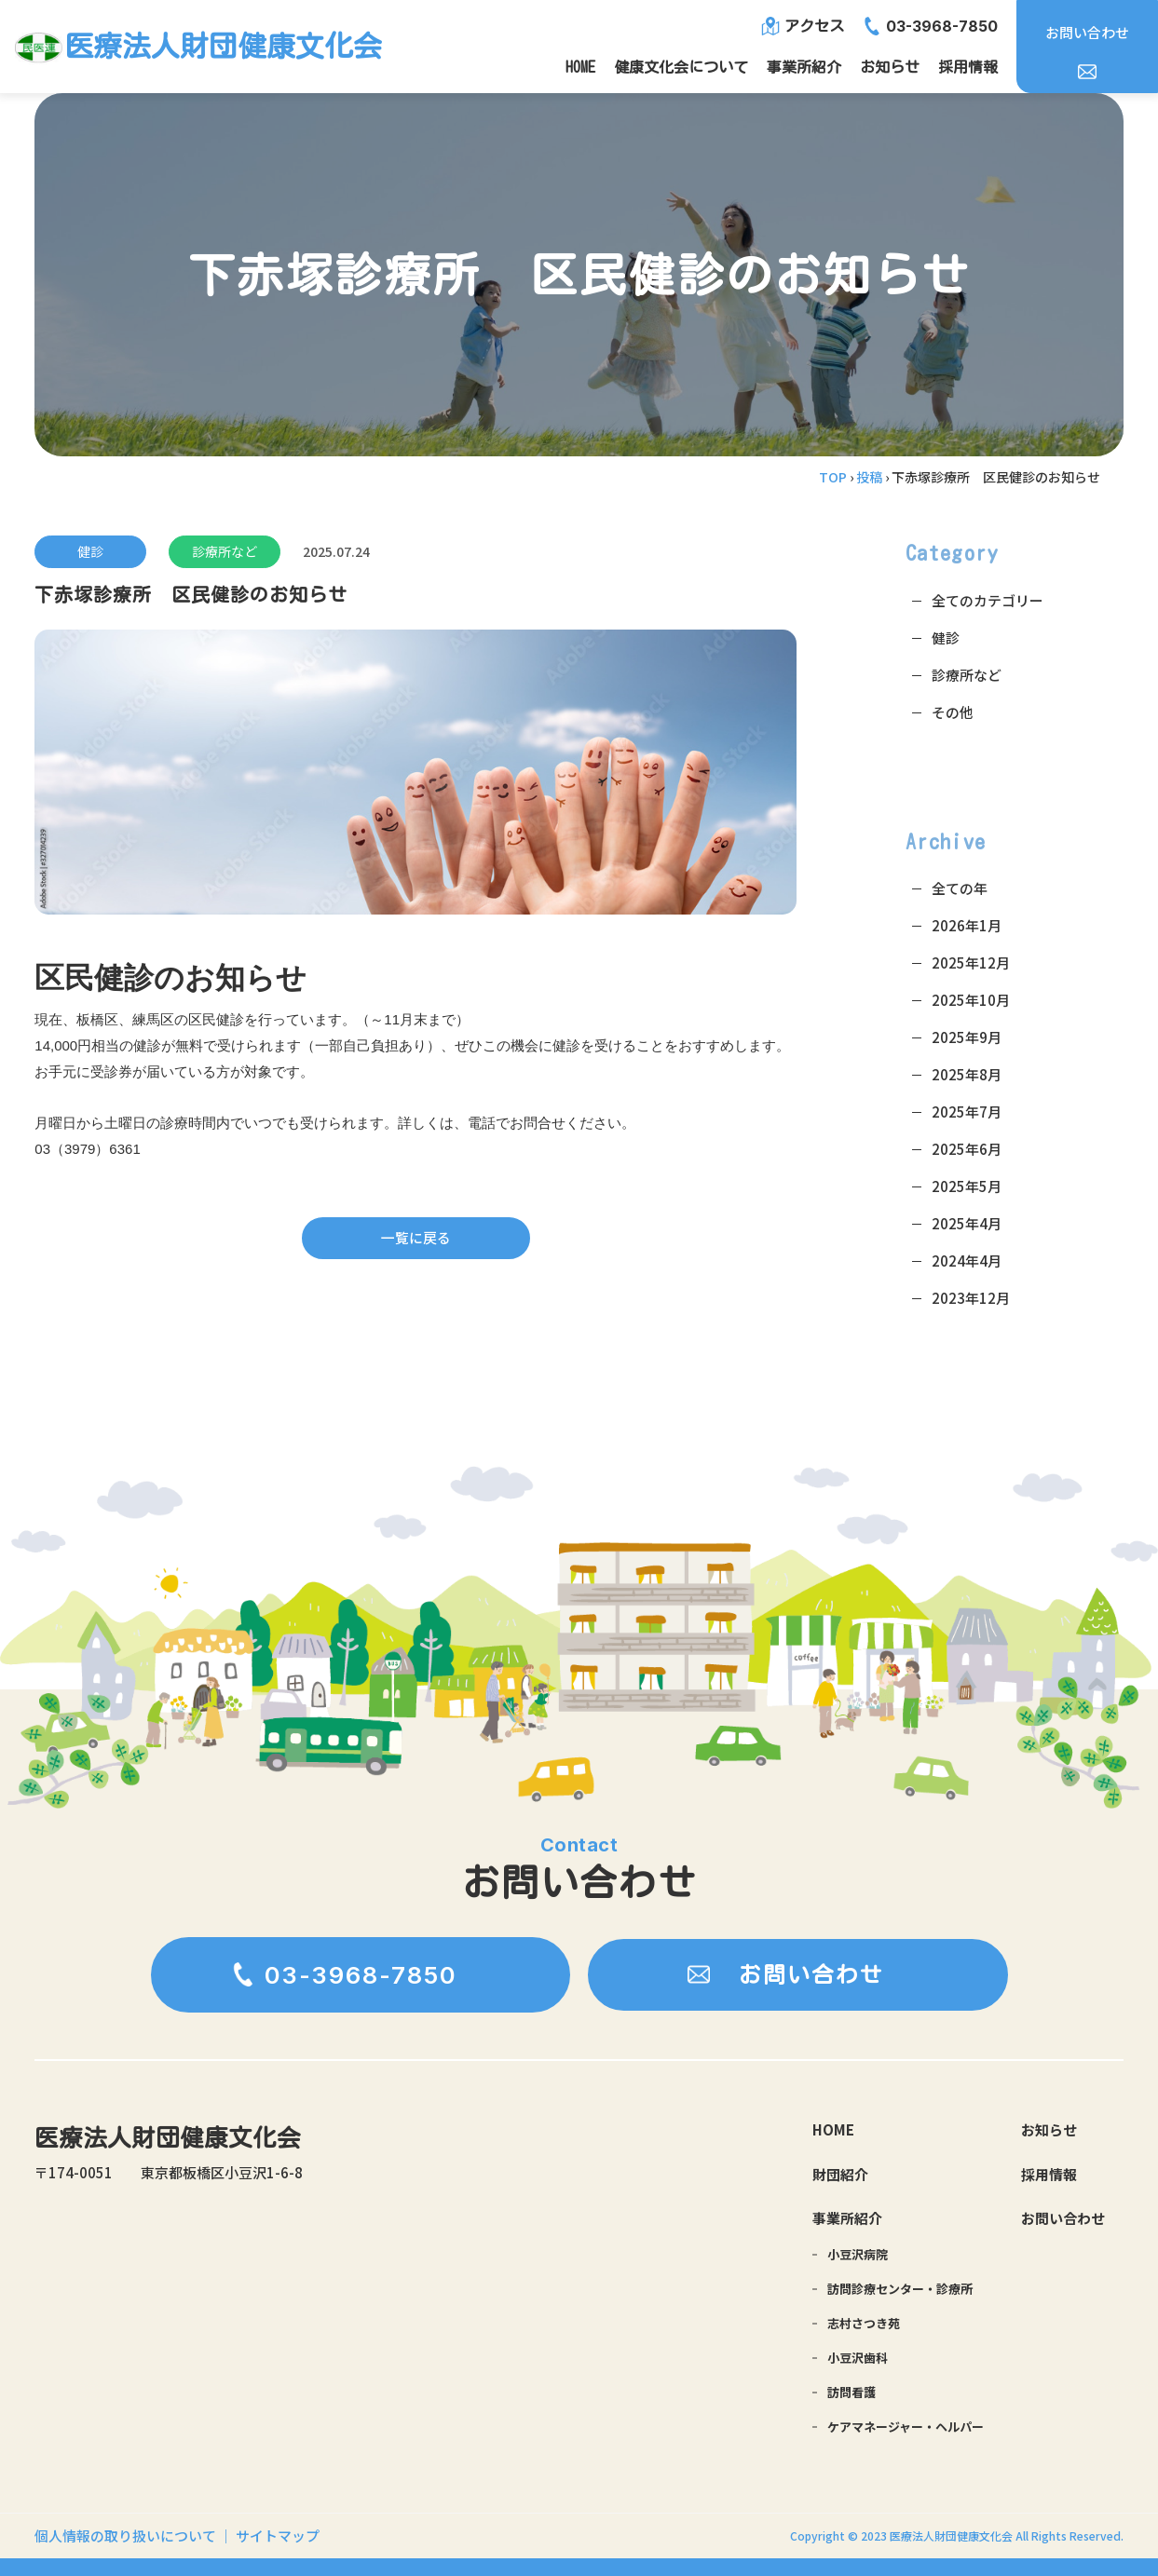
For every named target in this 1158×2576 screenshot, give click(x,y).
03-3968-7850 (942, 26)
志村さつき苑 (863, 2323)
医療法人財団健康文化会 (167, 2140)
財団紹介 (840, 2175)
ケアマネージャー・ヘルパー (905, 2426)
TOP (833, 477)
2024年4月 (966, 1260)
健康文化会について (681, 67)
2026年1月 (966, 925)
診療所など (224, 551)
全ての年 (960, 888)
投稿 (869, 477)
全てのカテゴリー (987, 600)
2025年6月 (966, 1149)
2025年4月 (966, 1223)
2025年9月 (966, 1037)
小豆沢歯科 (857, 2357)
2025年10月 (971, 1000)
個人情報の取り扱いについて (126, 2535)
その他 (953, 712)
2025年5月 (966, 1186)
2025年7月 (966, 1111)
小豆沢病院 (857, 2254)
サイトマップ (278, 2535)
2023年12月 (971, 1298)
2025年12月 (971, 962)
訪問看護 (851, 2392)
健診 (90, 551)
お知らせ (890, 67)
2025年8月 (966, 1074)
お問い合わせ (1087, 32)
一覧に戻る (416, 1238)
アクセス (814, 26)
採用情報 (968, 67)
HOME (580, 67)
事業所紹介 (804, 67)
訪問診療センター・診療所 (900, 2289)
